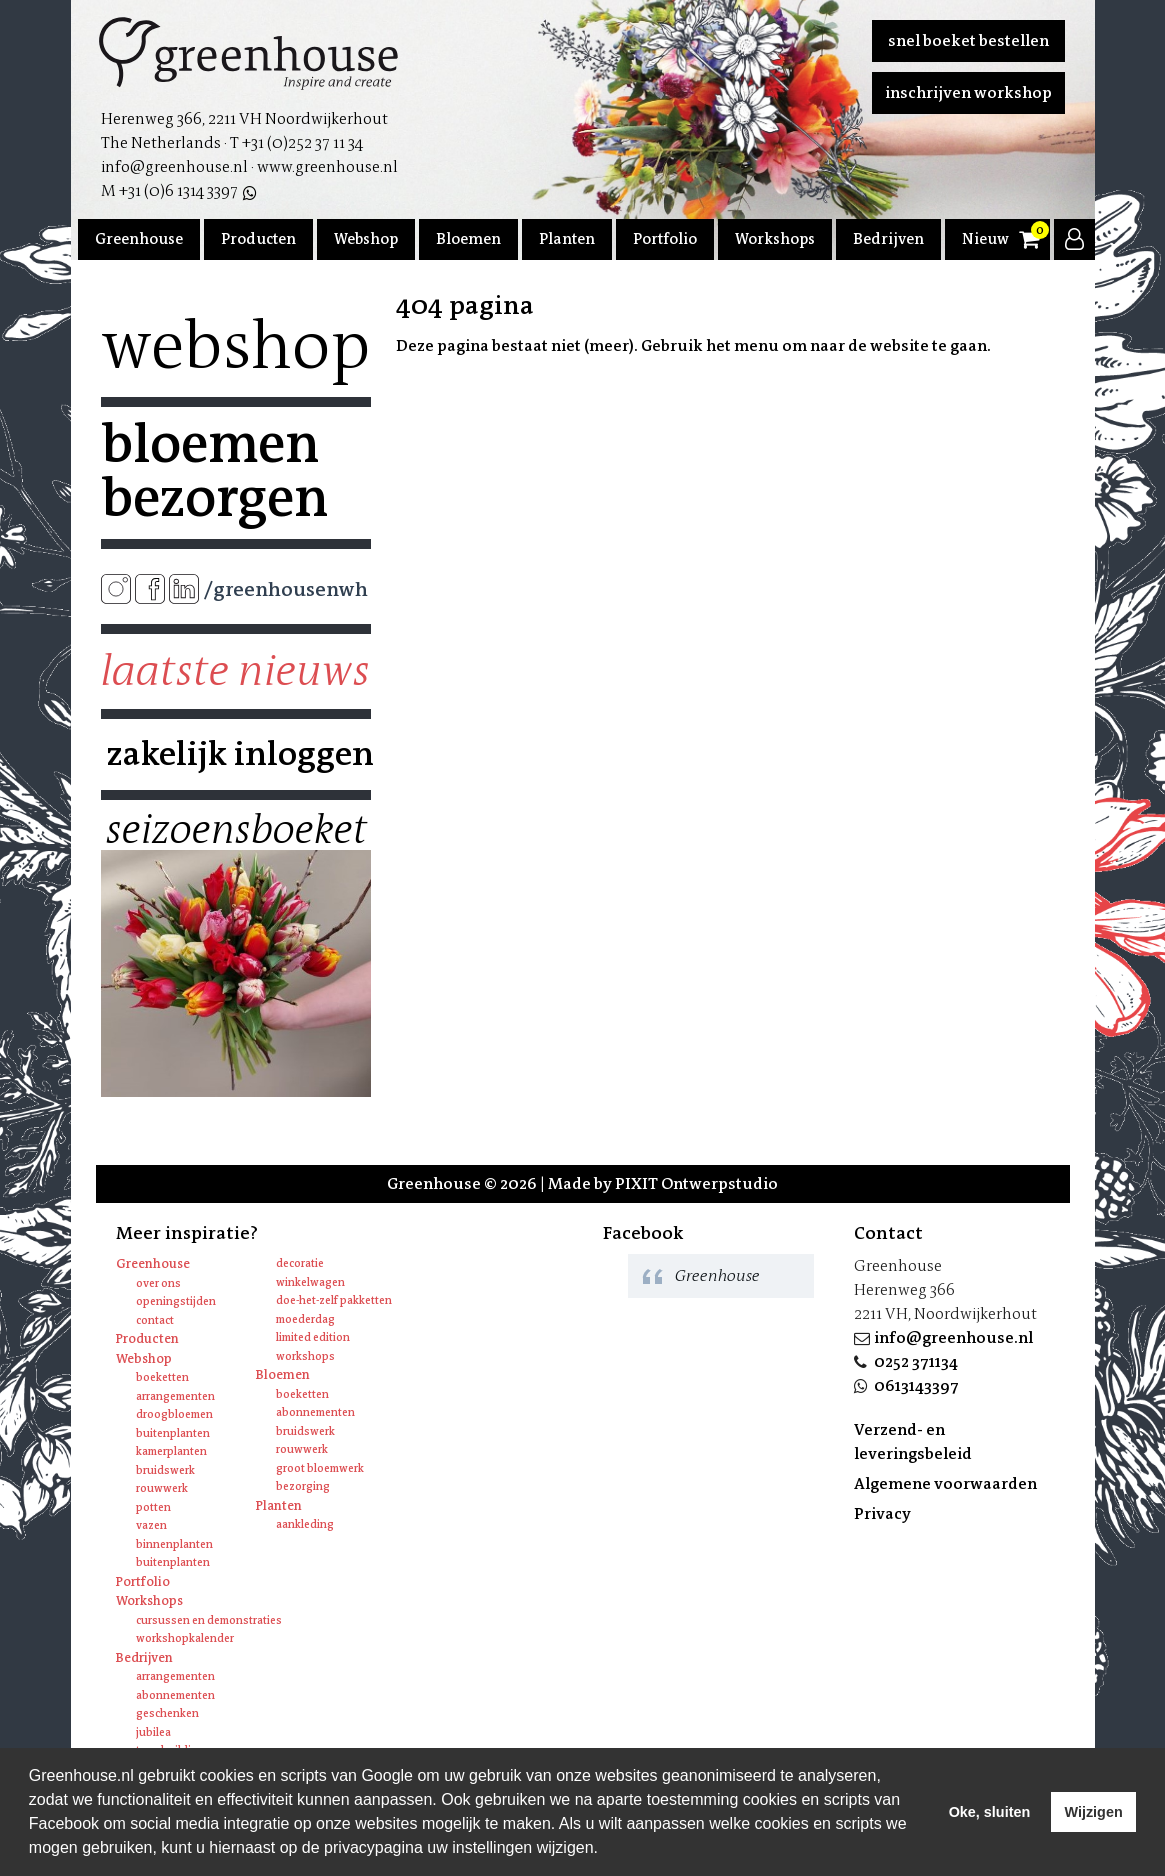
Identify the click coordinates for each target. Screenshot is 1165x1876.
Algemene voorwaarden (945, 1483)
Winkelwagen (310, 1282)
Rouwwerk (162, 1488)
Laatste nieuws (235, 671)
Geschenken (167, 1713)
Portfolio (665, 239)
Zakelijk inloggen (236, 754)
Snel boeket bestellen (968, 40)
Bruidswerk (165, 1470)
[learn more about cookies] (605, 1850)
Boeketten (162, 1377)
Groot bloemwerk (320, 1468)
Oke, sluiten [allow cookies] (990, 1812)
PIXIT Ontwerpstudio (696, 1183)
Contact (155, 1320)
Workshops (775, 239)
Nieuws (989, 239)
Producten (258, 239)
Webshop (366, 239)
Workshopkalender (185, 1638)
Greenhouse (139, 239)
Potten (153, 1507)
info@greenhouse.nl (953, 1337)
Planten (567, 239)
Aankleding (305, 1524)
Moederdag (305, 1319)
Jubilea (153, 1732)
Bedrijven (888, 239)
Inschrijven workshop (968, 92)
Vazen (151, 1525)
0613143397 (916, 1385)
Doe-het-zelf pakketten (334, 1300)
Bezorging (303, 1486)
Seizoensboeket (236, 830)
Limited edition (313, 1337)
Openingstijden (176, 1301)
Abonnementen (315, 1412)
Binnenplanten (174, 1544)
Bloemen (468, 239)
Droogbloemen (174, 1414)
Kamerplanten (171, 1451)
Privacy (882, 1513)
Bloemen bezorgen (214, 471)
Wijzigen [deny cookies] (1093, 1812)
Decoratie (300, 1263)
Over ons (158, 1283)
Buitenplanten (173, 1433)
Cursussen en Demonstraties (209, 1620)
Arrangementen (175, 1396)
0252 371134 (916, 1361)
